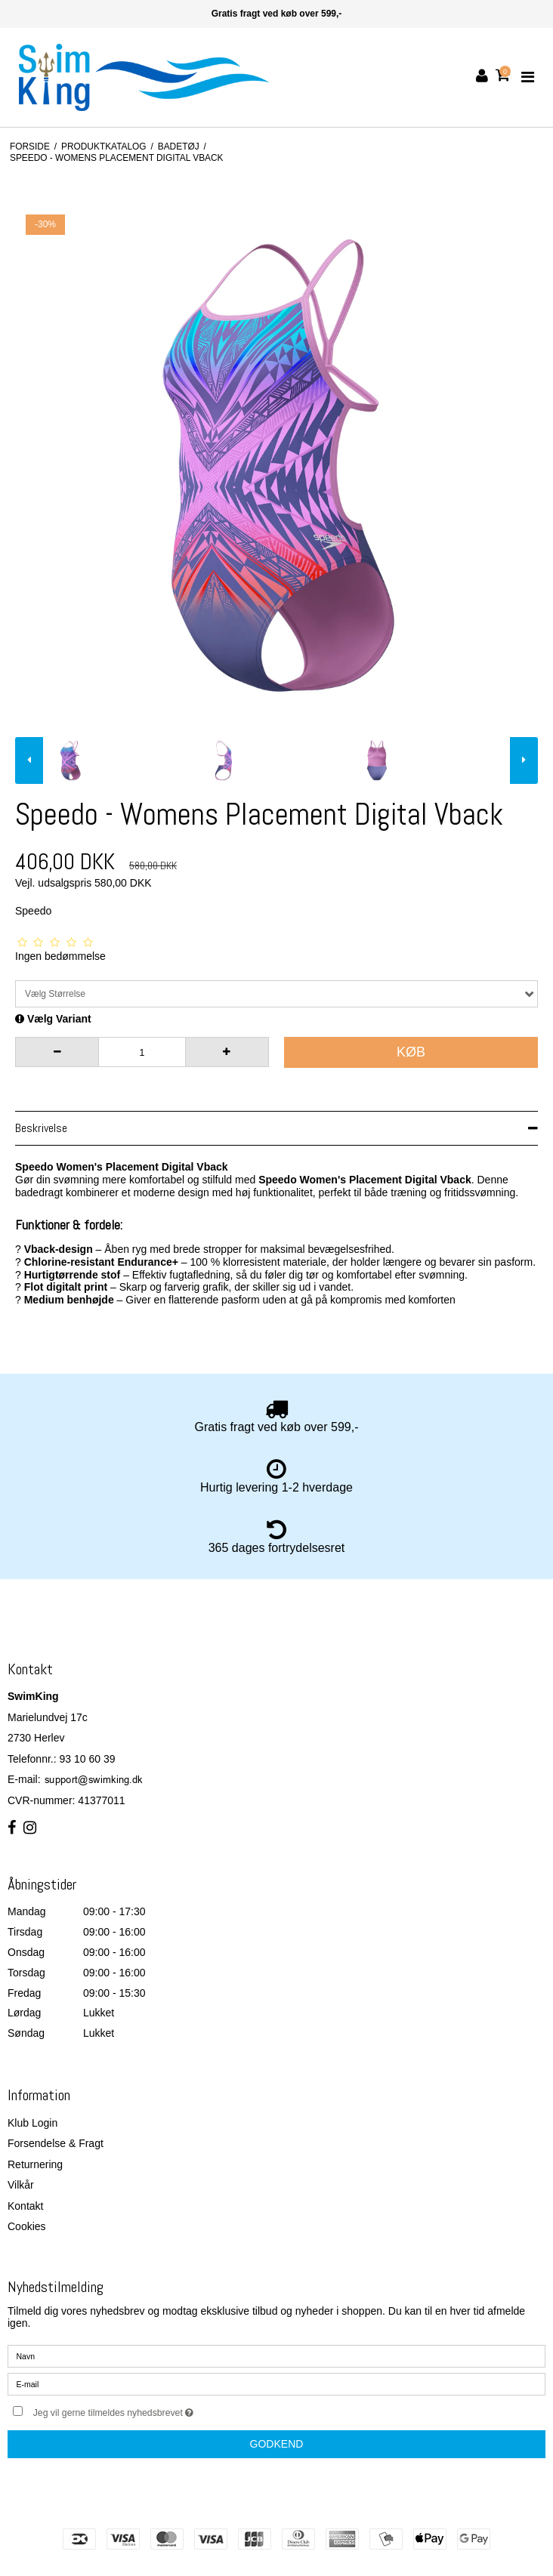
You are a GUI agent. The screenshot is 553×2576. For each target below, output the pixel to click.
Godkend (277, 2444)
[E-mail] (276, 2383)
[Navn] (276, 2355)
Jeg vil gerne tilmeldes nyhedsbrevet (151, 2409)
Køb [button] (411, 1052)
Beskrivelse (41, 1128)
